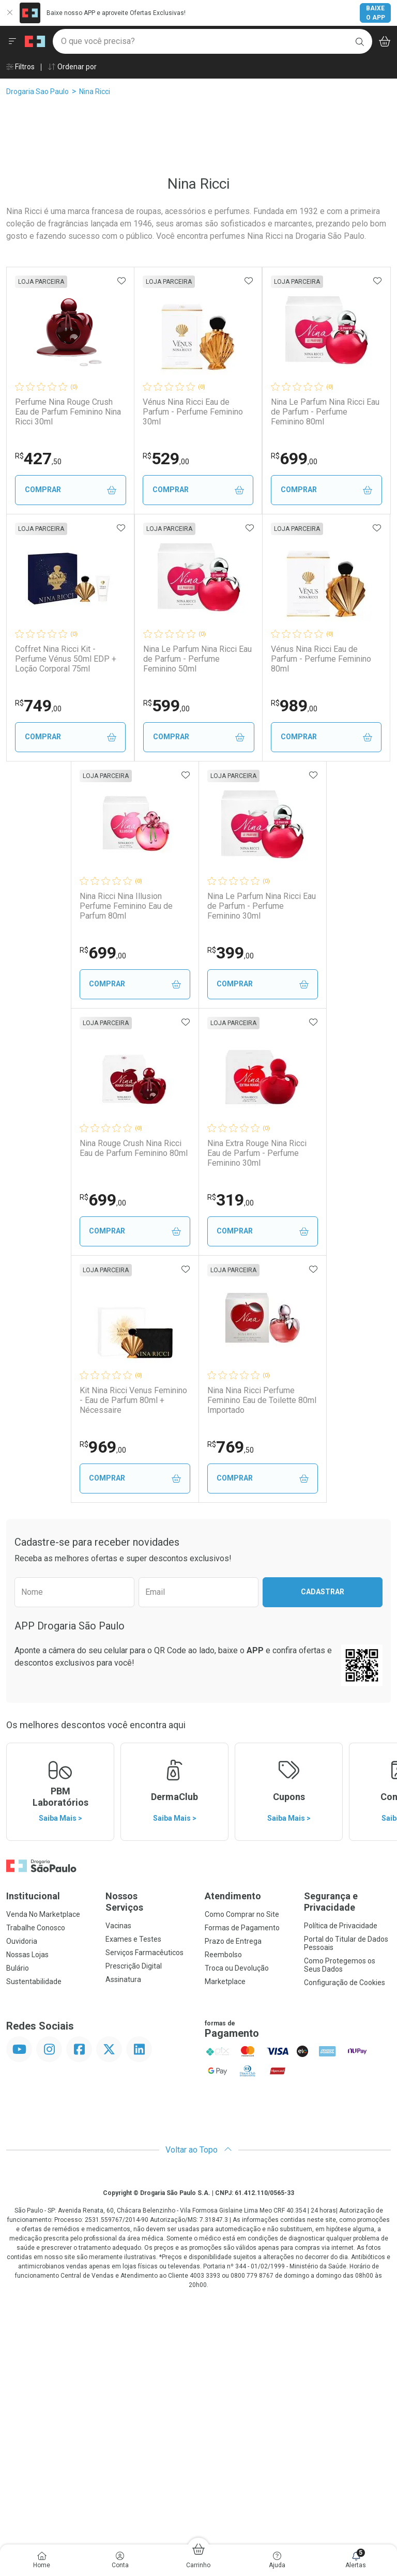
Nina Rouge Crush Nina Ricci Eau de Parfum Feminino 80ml (133, 1395)
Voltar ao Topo (198, 2397)
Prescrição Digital (133, 2213)
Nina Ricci (94, 91)
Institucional (33, 2143)
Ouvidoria (21, 2188)
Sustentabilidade (34, 2228)
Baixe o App (375, 13)
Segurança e (347, 2149)
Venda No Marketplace (43, 2161)
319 (230, 1447)
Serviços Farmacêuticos (144, 2200)
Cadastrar (322, 1839)
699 (102, 705)
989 (230, 952)
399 (230, 1200)
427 (102, 458)
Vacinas (118, 2173)
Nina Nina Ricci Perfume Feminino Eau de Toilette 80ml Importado (261, 1647)
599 (102, 952)
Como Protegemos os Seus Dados (339, 2212)
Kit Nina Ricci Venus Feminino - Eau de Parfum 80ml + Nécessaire (132, 1647)
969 (102, 1694)
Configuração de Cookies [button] (344, 2230)
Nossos (148, 2149)
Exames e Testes (133, 2186)
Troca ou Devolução (237, 2215)
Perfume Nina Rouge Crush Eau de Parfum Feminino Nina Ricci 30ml (132, 411)
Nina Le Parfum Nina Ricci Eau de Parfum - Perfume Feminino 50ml (134, 906)
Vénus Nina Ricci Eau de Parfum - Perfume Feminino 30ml (257, 411)
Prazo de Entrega (233, 2188)
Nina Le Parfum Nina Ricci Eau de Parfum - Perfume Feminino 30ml (263, 1153)
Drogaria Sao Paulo (37, 91)
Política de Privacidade (340, 2173)
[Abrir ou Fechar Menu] (12, 41)
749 (230, 705)
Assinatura (123, 2226)
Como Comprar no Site (242, 2161)
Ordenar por (72, 67)
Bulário (17, 2215)
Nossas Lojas (27, 2202)
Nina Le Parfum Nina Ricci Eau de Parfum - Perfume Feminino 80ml (134, 659)
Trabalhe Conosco (35, 2175)
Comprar (134, 489)
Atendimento (233, 2143)
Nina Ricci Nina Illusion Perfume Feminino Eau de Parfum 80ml (125, 1153)
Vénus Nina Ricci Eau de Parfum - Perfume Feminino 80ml (257, 906)
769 (230, 1694)
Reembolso (223, 2202)
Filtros (20, 67)
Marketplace (225, 2228)
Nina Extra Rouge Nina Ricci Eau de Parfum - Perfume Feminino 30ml (257, 1400)
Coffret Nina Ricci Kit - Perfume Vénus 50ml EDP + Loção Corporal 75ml (258, 659)
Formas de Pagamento (242, 2175)
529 (230, 458)
